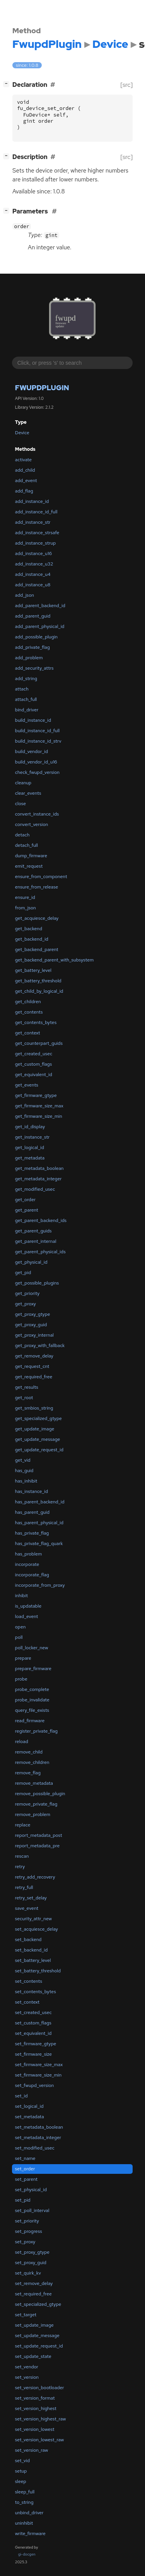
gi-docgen (27, 2554)
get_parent (26, 1210)
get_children (28, 1002)
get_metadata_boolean (39, 1168)
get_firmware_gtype (36, 1095)
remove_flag (28, 1773)
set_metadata (29, 2117)
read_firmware (30, 1721)
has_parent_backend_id (40, 1502)
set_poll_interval (32, 2210)
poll (19, 1637)
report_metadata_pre (37, 1846)
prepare (23, 1658)
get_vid (23, 1460)
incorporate (27, 1564)
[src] (127, 85)
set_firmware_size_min (38, 2075)
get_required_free (34, 1377)
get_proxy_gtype (32, 1314)
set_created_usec (33, 2012)
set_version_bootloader (39, 2388)
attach (22, 689)
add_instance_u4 (33, 574)
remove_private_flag (36, 1804)
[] (8, 84)
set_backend (28, 1939)
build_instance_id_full (37, 731)
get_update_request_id (39, 1450)
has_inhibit (26, 1481)
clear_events (28, 793)
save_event (26, 1908)
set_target (25, 2315)
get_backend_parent (36, 949)
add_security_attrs (34, 668)
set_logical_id (29, 2106)
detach (22, 835)
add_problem (29, 658)
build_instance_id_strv (38, 741)
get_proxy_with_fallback (40, 1345)
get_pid (23, 1272)
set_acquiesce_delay (36, 1929)
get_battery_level (33, 970)
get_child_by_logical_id (39, 991)
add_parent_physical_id (40, 626)
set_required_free (33, 2294)
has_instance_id (31, 1491)
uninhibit (24, 2523)
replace (23, 1825)
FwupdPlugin (42, 388)
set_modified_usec (35, 2148)
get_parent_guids (33, 1231)
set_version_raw (31, 2450)
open (20, 1627)
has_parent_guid (32, 1512)
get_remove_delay (34, 1356)
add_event (26, 480)
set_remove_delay (34, 2283)
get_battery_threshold (38, 981)
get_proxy (25, 1304)
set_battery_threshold (38, 1971)
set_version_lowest (35, 2429)
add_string (26, 678)
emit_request (29, 866)
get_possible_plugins (37, 1283)
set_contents (28, 1981)
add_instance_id (32, 501)
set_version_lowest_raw (39, 2440)
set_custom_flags (33, 2023)
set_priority (27, 2221)
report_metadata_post (38, 1835)
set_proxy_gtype (32, 2252)
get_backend (28, 929)
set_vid (22, 2461)
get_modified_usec (35, 1189)
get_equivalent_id (33, 1074)
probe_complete (32, 1689)
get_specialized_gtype (38, 1418)
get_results (26, 1387)
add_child (25, 470)
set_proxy (25, 2242)
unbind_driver (29, 2513)
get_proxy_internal (34, 1335)
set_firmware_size (33, 2054)
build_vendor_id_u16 (36, 762)
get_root (24, 1398)
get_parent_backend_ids (41, 1220)
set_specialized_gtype (38, 2304)
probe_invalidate (32, 1700)
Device (22, 433)
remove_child (29, 1752)
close (20, 804)
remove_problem (32, 1814)
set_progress (28, 2231)
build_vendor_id (31, 751)
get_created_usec (33, 1054)
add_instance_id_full (36, 512)
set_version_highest (35, 2408)
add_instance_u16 (33, 553)
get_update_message (37, 1439)
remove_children (32, 1762)
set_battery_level (33, 1960)
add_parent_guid (33, 616)
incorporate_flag (32, 1575)
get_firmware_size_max (39, 1106)
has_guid (24, 1470)
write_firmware (30, 2533)
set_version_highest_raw (40, 2419)
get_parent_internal (35, 1241)
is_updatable (28, 1606)
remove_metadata (34, 1783)
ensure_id (25, 897)
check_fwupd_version (37, 772)
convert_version (31, 824)
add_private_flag (32, 647)
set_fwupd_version (34, 2085)
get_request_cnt (32, 1366)
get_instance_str (32, 1137)
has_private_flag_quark (39, 1543)
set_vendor (26, 2367)
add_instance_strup (35, 543)
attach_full (26, 699)
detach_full (26, 845)
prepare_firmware (33, 1668)
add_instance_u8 (33, 585)
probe (21, 1679)
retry (20, 1866)
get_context (27, 1033)
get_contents (29, 1012)
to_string (24, 2502)
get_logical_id (29, 1147)
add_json (24, 595)
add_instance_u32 (34, 564)
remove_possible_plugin (40, 1794)
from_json (25, 908)
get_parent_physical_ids (40, 1252)
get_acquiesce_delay (37, 918)
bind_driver (26, 710)
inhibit (21, 1596)
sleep (20, 2481)
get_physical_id (31, 1262)
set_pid (23, 2200)
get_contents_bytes (35, 1022)
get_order (25, 1200)
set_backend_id (31, 1950)
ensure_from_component (41, 876)
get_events (26, 1085)
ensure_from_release (36, 887)
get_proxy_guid (31, 1325)
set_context (27, 2002)
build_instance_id (33, 720)
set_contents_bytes (35, 1992)
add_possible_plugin (36, 637)
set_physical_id (31, 2190)
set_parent (26, 2179)
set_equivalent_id (33, 2033)
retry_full (24, 1887)
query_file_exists (32, 1710)
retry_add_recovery (35, 1877)
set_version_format (35, 2398)
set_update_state (33, 2356)
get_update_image (35, 1429)
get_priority (27, 1293)
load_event (26, 1616)
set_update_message (37, 2335)
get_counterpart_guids (39, 1043)
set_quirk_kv (28, 2273)
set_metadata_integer (38, 2137)
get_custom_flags (33, 1064)
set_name (25, 2158)
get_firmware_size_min (38, 1116)
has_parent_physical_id (39, 1523)
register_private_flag (36, 1731)
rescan (22, 1856)
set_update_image (34, 2325)
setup (21, 2471)
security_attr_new (33, 1919)
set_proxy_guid (30, 2263)
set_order (25, 2169)
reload (21, 1741)
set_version (27, 2377)
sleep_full (24, 2492)
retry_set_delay (31, 1898)
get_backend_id (31, 939)
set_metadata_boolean (39, 2127)
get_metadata (29, 1158)
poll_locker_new (31, 1648)
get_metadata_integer (38, 1179)
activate (23, 460)
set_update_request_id (39, 2346)
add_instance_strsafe (37, 533)
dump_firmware (31, 856)
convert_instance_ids (37, 814)
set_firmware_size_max (39, 2064)
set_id (21, 2096)
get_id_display (30, 1127)
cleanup (23, 783)
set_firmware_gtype (35, 2044)
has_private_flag (32, 1533)
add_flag (24, 491)
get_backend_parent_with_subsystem (54, 960)
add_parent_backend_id (40, 606)
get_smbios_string (34, 1408)
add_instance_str (33, 522)
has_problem (28, 1554)
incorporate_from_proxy (40, 1585)
